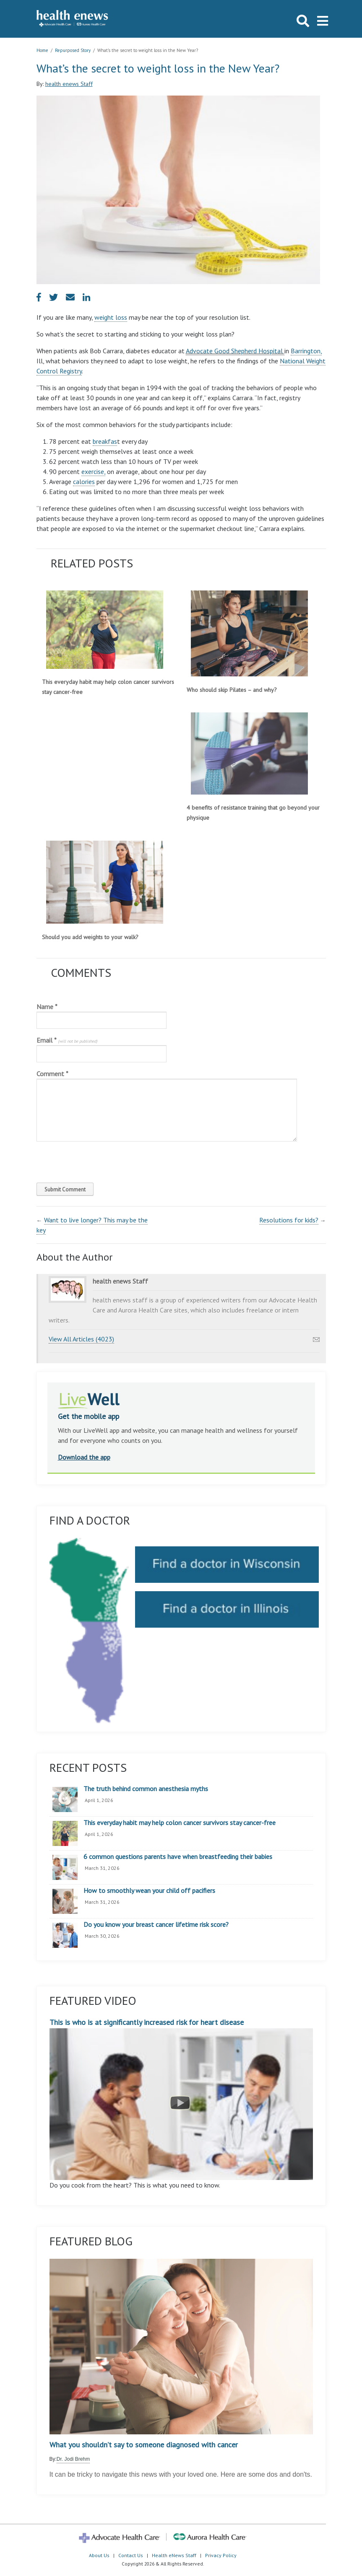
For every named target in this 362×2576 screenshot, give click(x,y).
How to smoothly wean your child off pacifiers (149, 1891)
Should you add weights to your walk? (90, 937)
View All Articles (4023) (81, 1339)
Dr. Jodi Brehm (73, 2459)
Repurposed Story (73, 50)
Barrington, (306, 351)
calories (84, 481)
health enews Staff (69, 84)
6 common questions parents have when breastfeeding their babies (177, 1857)
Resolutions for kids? (288, 1220)
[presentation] (93, 1160)
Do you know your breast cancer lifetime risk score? (156, 1925)
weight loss (110, 317)
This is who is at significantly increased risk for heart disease (181, 2098)
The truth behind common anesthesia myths (145, 1789)
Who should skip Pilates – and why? (232, 690)
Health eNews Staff (174, 2555)
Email (66, 1040)
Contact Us (130, 2555)
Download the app (84, 1457)
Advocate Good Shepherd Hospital (235, 351)
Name (46, 1006)
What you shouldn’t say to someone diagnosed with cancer (143, 2445)
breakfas (105, 441)
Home (42, 50)
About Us (99, 2555)
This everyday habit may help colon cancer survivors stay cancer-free (179, 1823)
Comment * (52, 1073)
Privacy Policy (221, 2555)
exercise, (93, 471)
